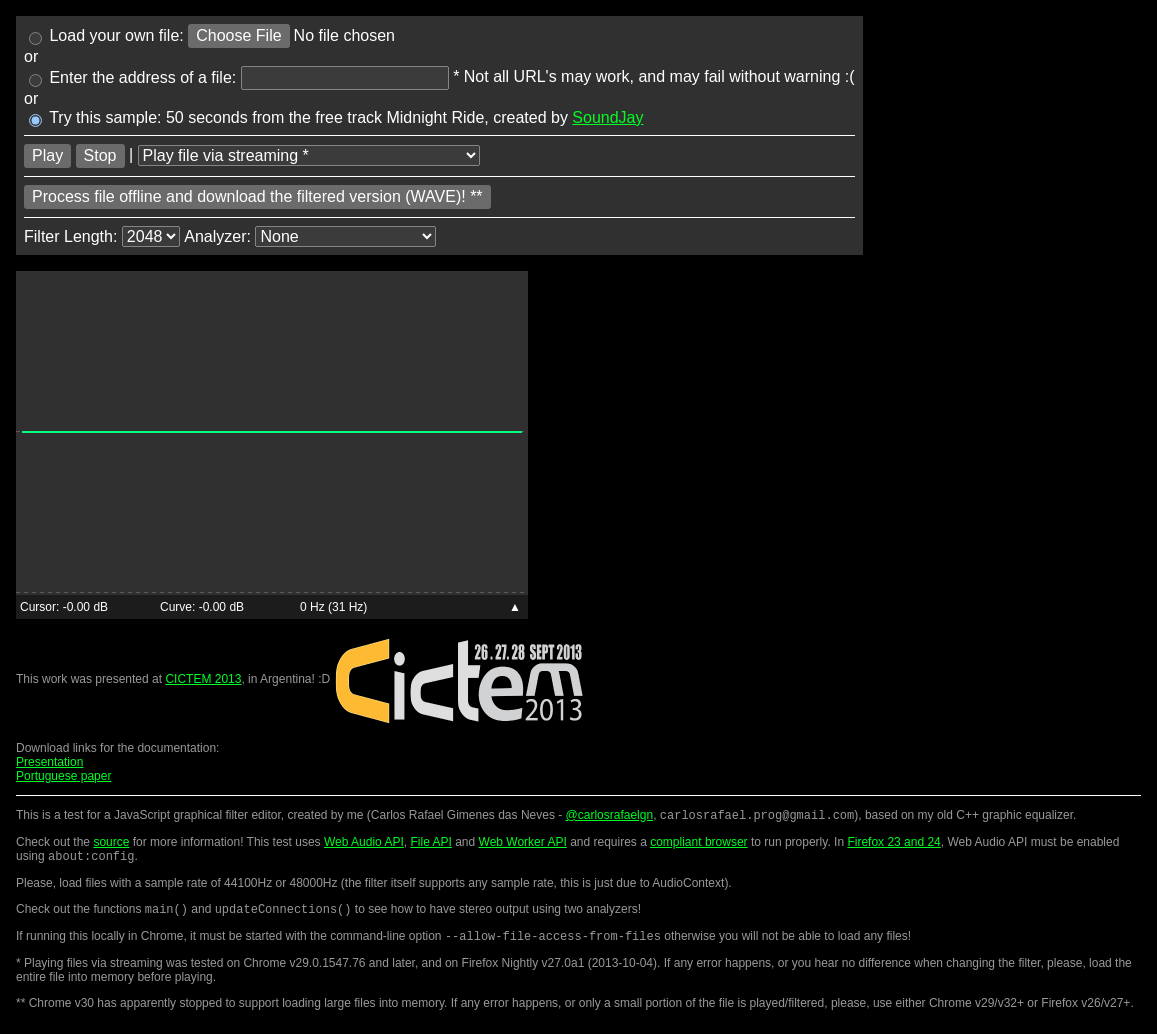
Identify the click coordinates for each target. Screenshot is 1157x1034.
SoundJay (607, 117)
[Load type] (309, 155)
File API (430, 844)
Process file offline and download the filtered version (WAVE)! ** (257, 196)
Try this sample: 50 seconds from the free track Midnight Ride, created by (336, 117)
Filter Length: (70, 235)
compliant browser (698, 844)
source (111, 844)
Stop (100, 155)
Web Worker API (523, 844)
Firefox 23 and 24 (893, 844)
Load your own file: (106, 35)
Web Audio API (364, 844)
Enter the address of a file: (132, 77)
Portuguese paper (63, 776)
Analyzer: (217, 235)
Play (47, 155)
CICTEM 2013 (203, 679)
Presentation (49, 762)
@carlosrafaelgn (610, 817)
